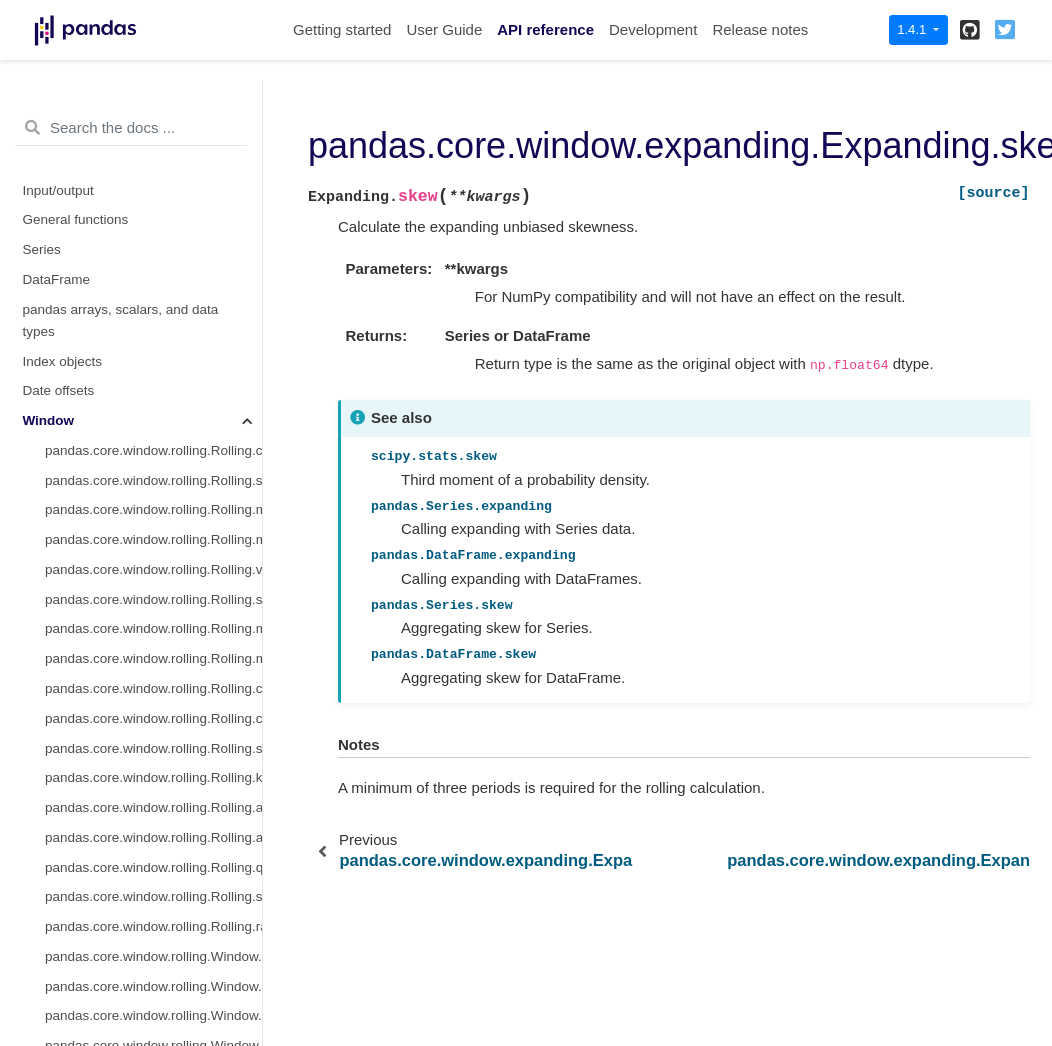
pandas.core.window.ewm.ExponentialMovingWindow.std (153, 628)
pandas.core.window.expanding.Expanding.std (153, 211)
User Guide (444, 29)
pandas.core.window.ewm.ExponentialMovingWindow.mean (153, 568)
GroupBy (49, 836)
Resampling (58, 866)
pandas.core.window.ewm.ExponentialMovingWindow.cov (153, 717)
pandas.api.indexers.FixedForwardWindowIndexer (153, 776)
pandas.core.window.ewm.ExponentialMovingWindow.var (153, 657)
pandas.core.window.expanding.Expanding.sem (153, 508)
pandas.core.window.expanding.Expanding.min (153, 241)
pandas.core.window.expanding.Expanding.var (153, 181)
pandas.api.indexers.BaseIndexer (145, 747)
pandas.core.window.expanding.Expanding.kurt (153, 389)
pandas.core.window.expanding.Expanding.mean (153, 122)
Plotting (45, 925)
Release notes (760, 29)
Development (653, 29)
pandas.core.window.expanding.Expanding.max (153, 270)
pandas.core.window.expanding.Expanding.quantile (153, 479)
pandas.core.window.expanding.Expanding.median (153, 151)
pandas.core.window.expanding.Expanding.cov (153, 330)
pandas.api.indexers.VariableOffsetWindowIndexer (153, 806)
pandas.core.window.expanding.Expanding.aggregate (153, 449)
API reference (545, 29)
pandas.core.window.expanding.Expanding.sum (153, 92)
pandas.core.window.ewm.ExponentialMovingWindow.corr (153, 687)
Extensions (56, 985)
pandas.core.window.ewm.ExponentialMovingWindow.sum (153, 598)
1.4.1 (913, 29)
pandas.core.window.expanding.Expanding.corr (153, 300)
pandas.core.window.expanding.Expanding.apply (153, 419)
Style (38, 895)
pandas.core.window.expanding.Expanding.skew (153, 360)
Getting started (342, 29)
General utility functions (93, 955)
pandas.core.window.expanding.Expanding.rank (153, 538)
